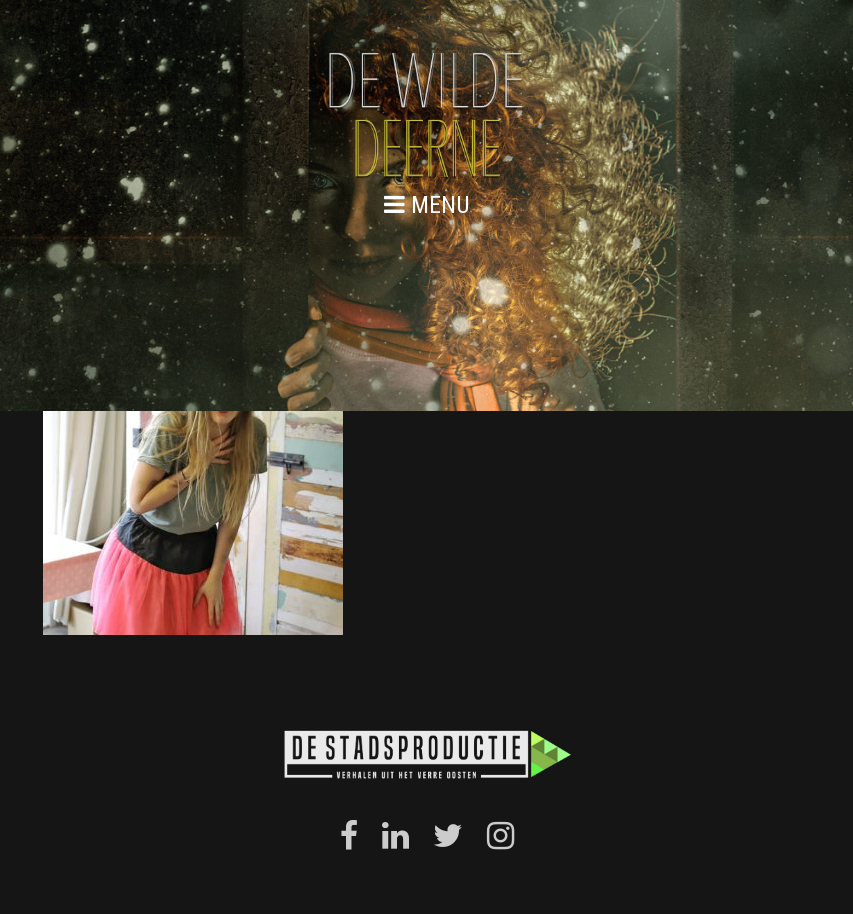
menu (427, 204)
